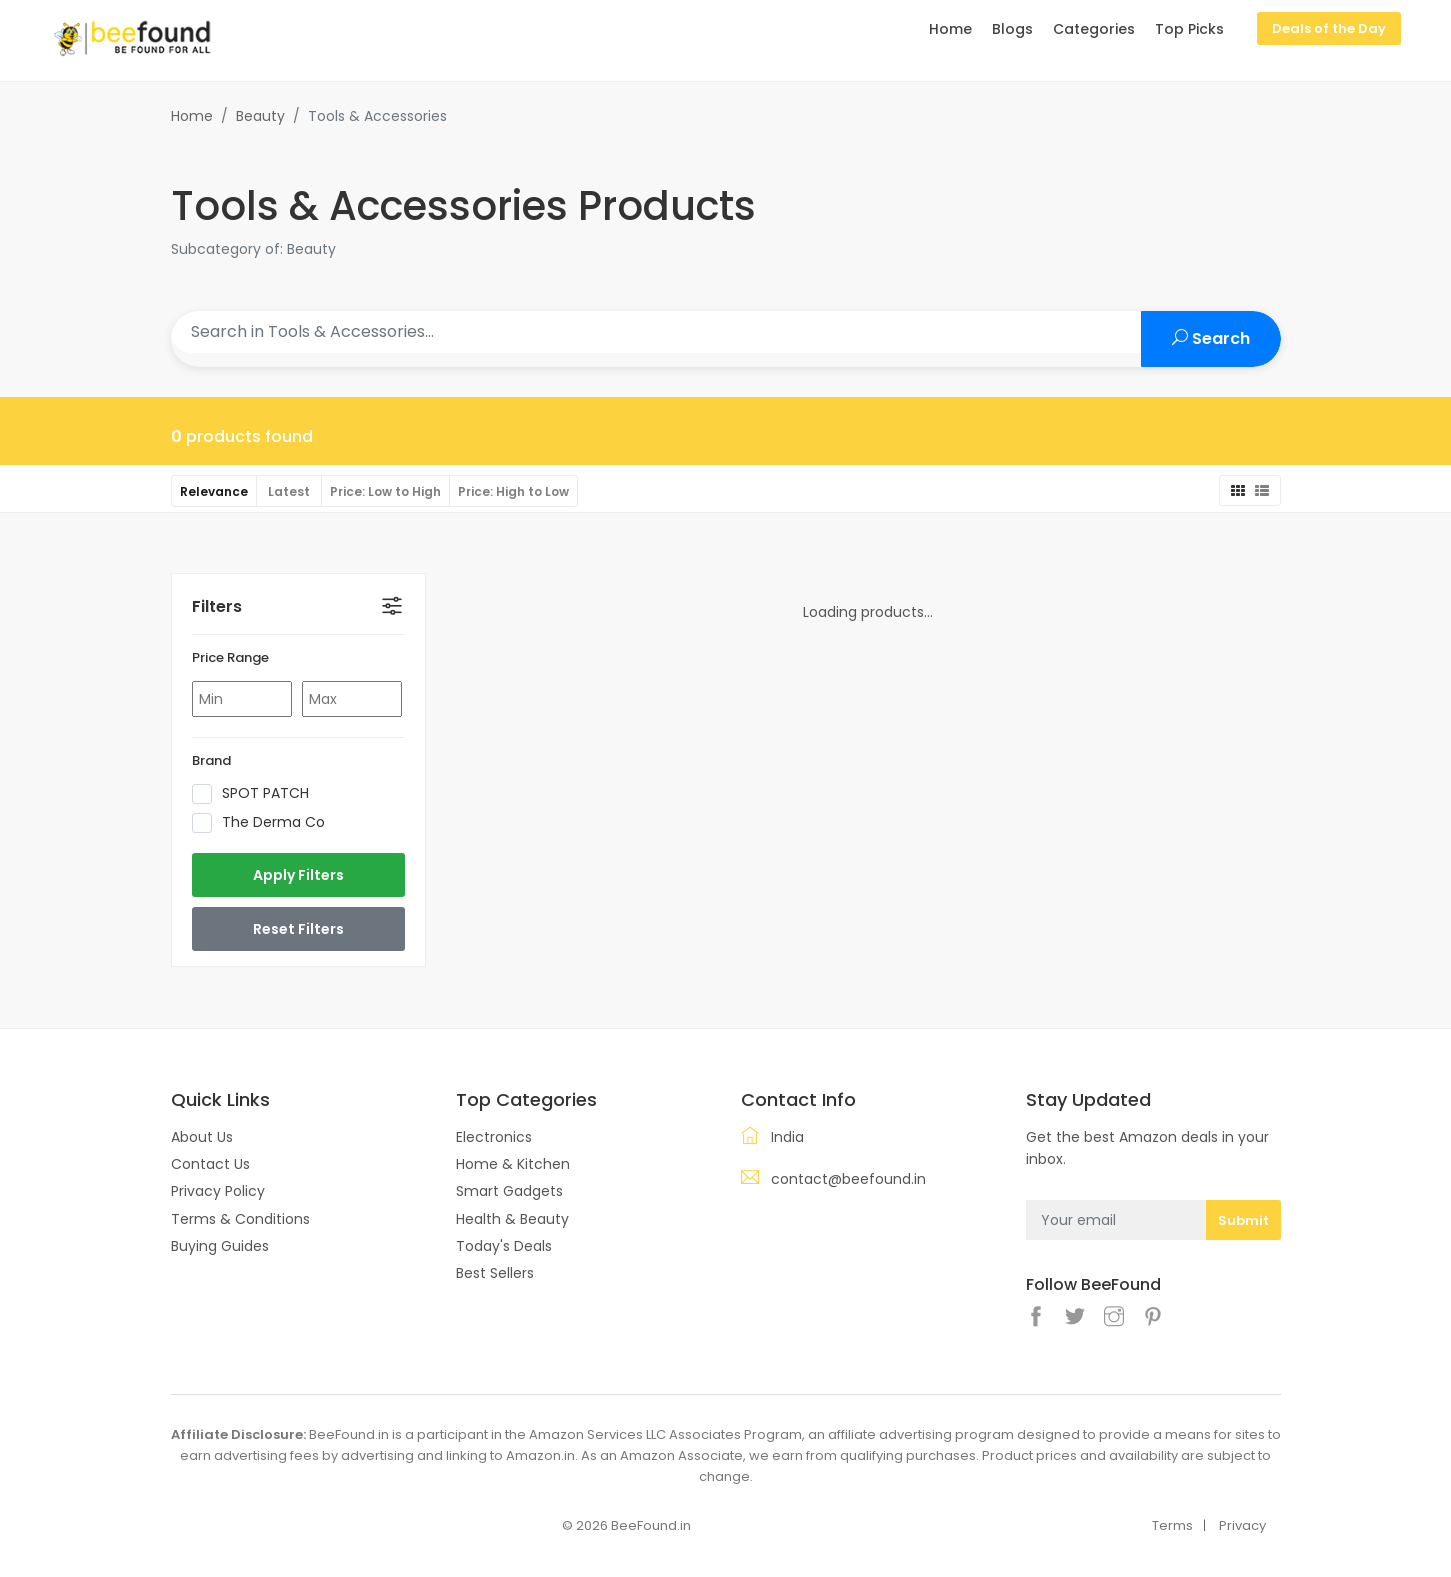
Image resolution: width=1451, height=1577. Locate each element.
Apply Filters (298, 875)
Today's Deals (504, 1246)
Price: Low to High (385, 491)
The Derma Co (265, 823)
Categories (1094, 29)
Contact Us (210, 1164)
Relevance (214, 491)
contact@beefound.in (848, 1179)
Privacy (1242, 1525)
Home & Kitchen (513, 1164)
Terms (1172, 1525)
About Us (202, 1137)
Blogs (1012, 29)
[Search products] (656, 332)
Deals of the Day (1329, 28)
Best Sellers (495, 1273)
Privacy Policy (218, 1191)
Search (1211, 338)
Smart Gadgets (509, 1191)
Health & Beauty (512, 1219)
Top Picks (1189, 29)
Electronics (494, 1137)
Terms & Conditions (240, 1219)
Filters (217, 606)
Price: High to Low (513, 491)
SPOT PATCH (257, 794)
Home (192, 116)
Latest (289, 491)
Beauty (260, 116)
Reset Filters (298, 929)
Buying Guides (220, 1246)
